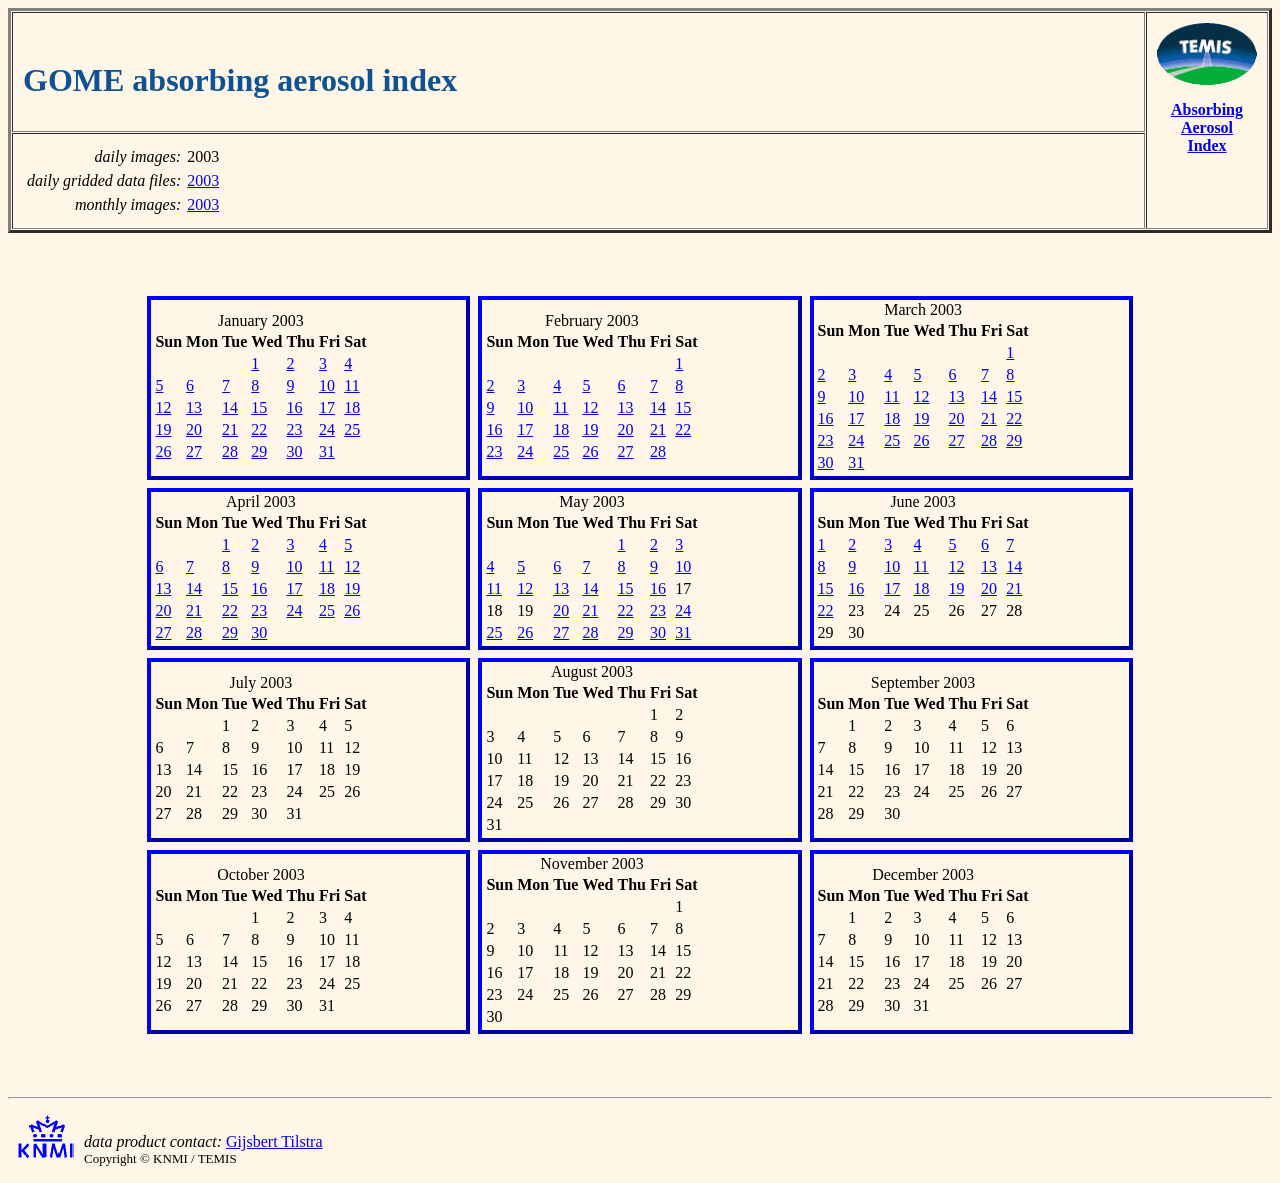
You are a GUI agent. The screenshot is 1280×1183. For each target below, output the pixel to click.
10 (327, 385)
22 (259, 429)
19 (163, 429)
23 (294, 429)
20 (194, 429)
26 (163, 451)
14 (230, 407)
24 (327, 429)
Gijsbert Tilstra (274, 1141)
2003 (203, 180)
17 (327, 407)
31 (327, 451)
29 (259, 451)
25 (352, 429)
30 (294, 451)
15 (259, 407)
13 (194, 407)
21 (230, 429)
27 (194, 451)
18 (352, 407)
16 (294, 407)
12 (163, 407)
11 (351, 385)
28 (230, 451)
